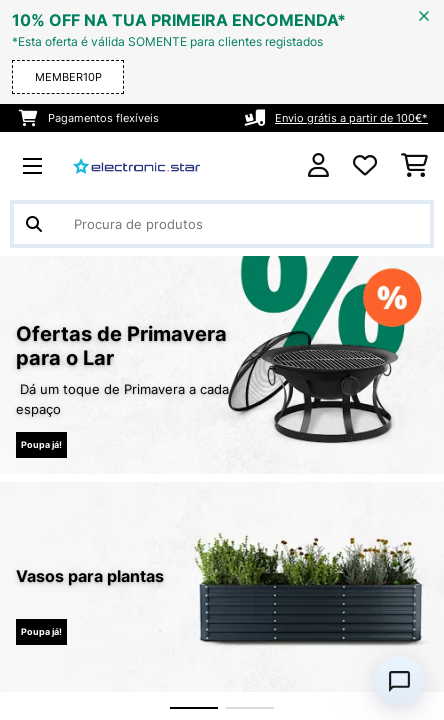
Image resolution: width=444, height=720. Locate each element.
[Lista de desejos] (365, 166)
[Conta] (318, 165)
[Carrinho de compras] (414, 166)
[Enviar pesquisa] (34, 224)
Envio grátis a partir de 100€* (351, 118)
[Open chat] (399, 681)
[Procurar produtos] (222, 224)
